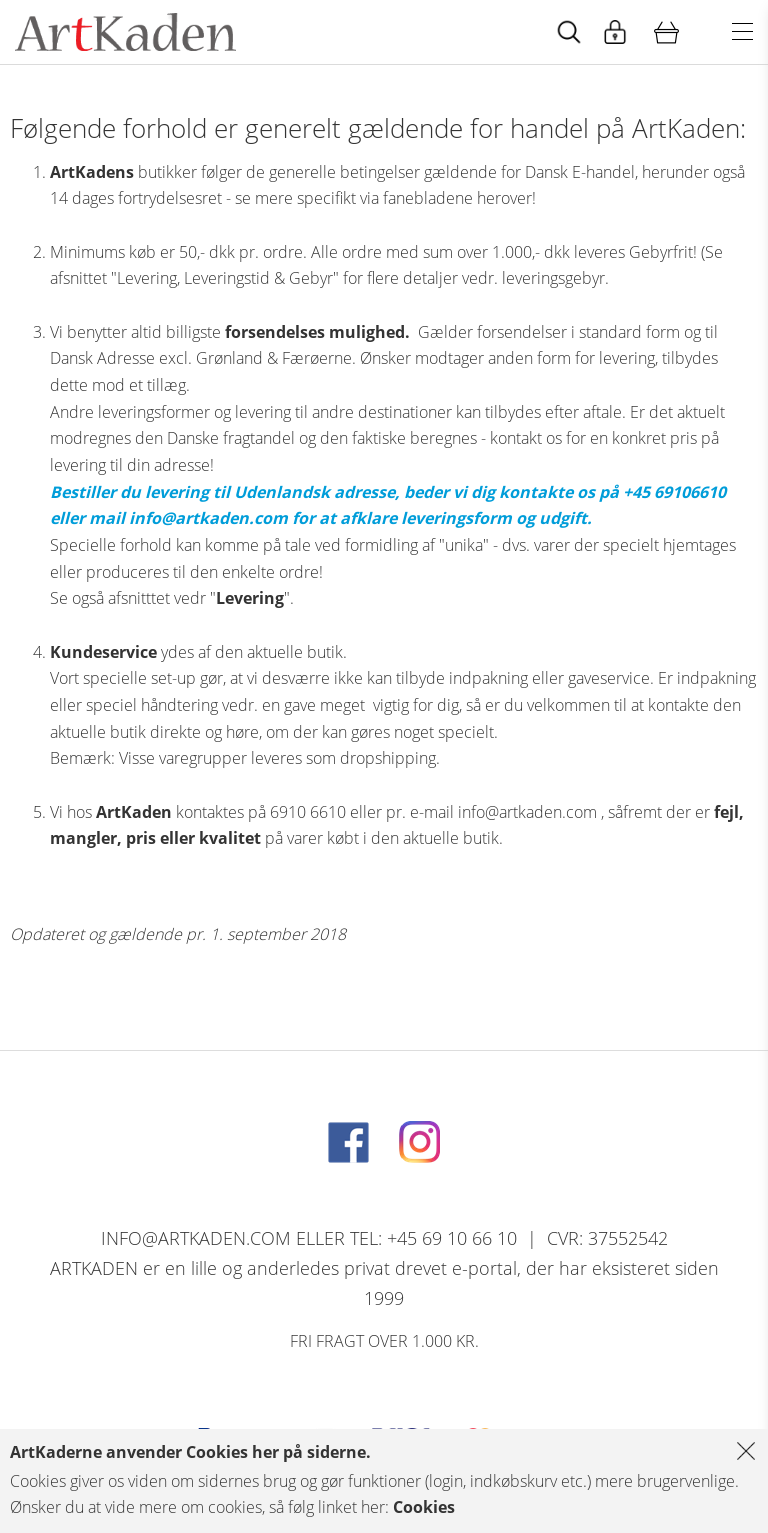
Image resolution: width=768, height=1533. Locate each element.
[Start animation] (569, 32)
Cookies (424, 1507)
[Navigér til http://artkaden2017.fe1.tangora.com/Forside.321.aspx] (125, 32)
